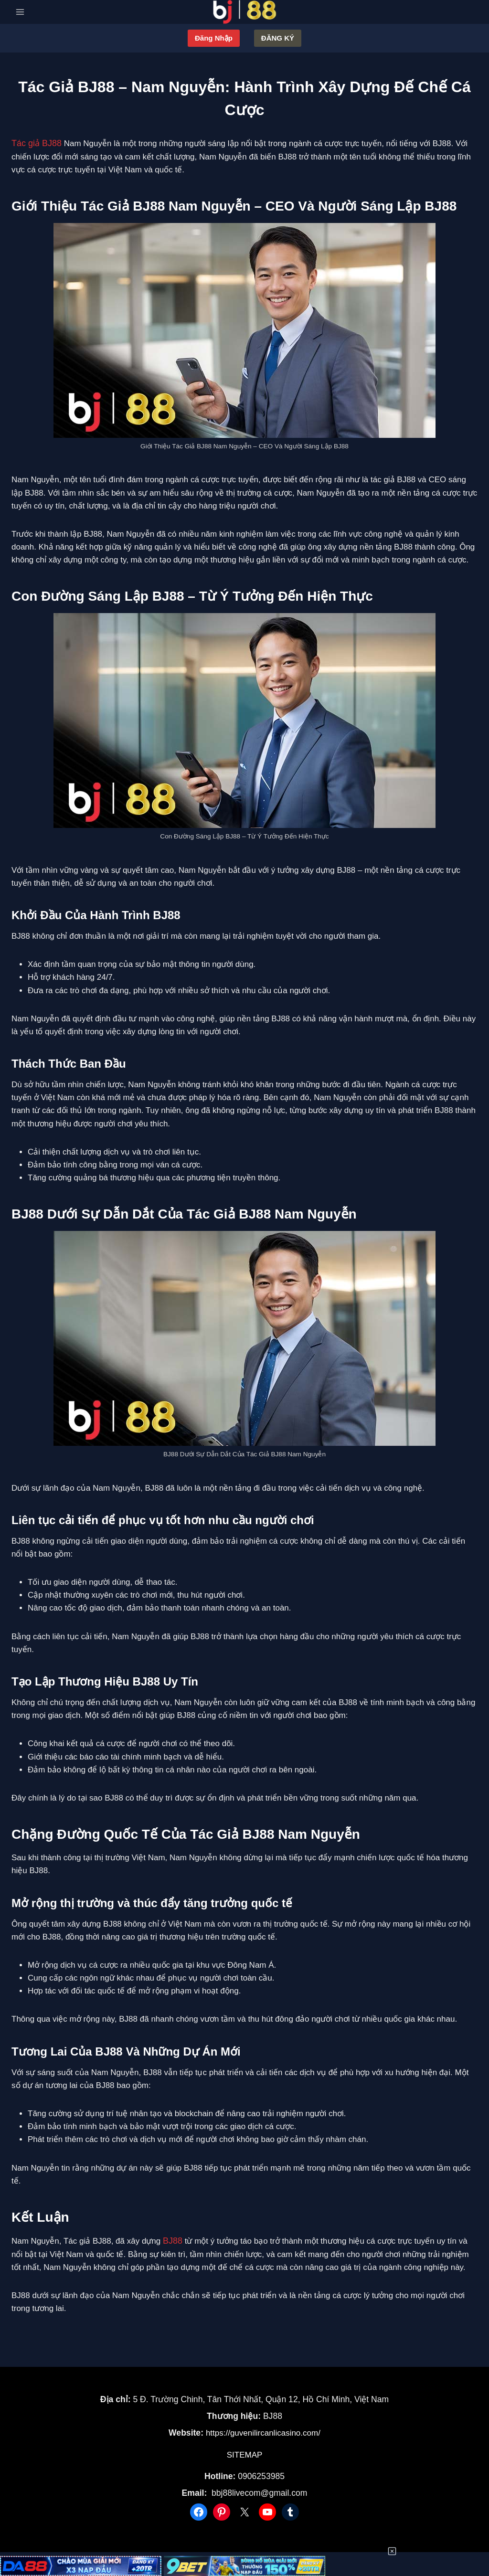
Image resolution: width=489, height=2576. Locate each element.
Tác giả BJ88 (35, 143)
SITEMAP (245, 2450)
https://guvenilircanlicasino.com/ (262, 2429)
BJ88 (172, 2239)
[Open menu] (20, 11)
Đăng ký (277, 38)
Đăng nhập (214, 38)
